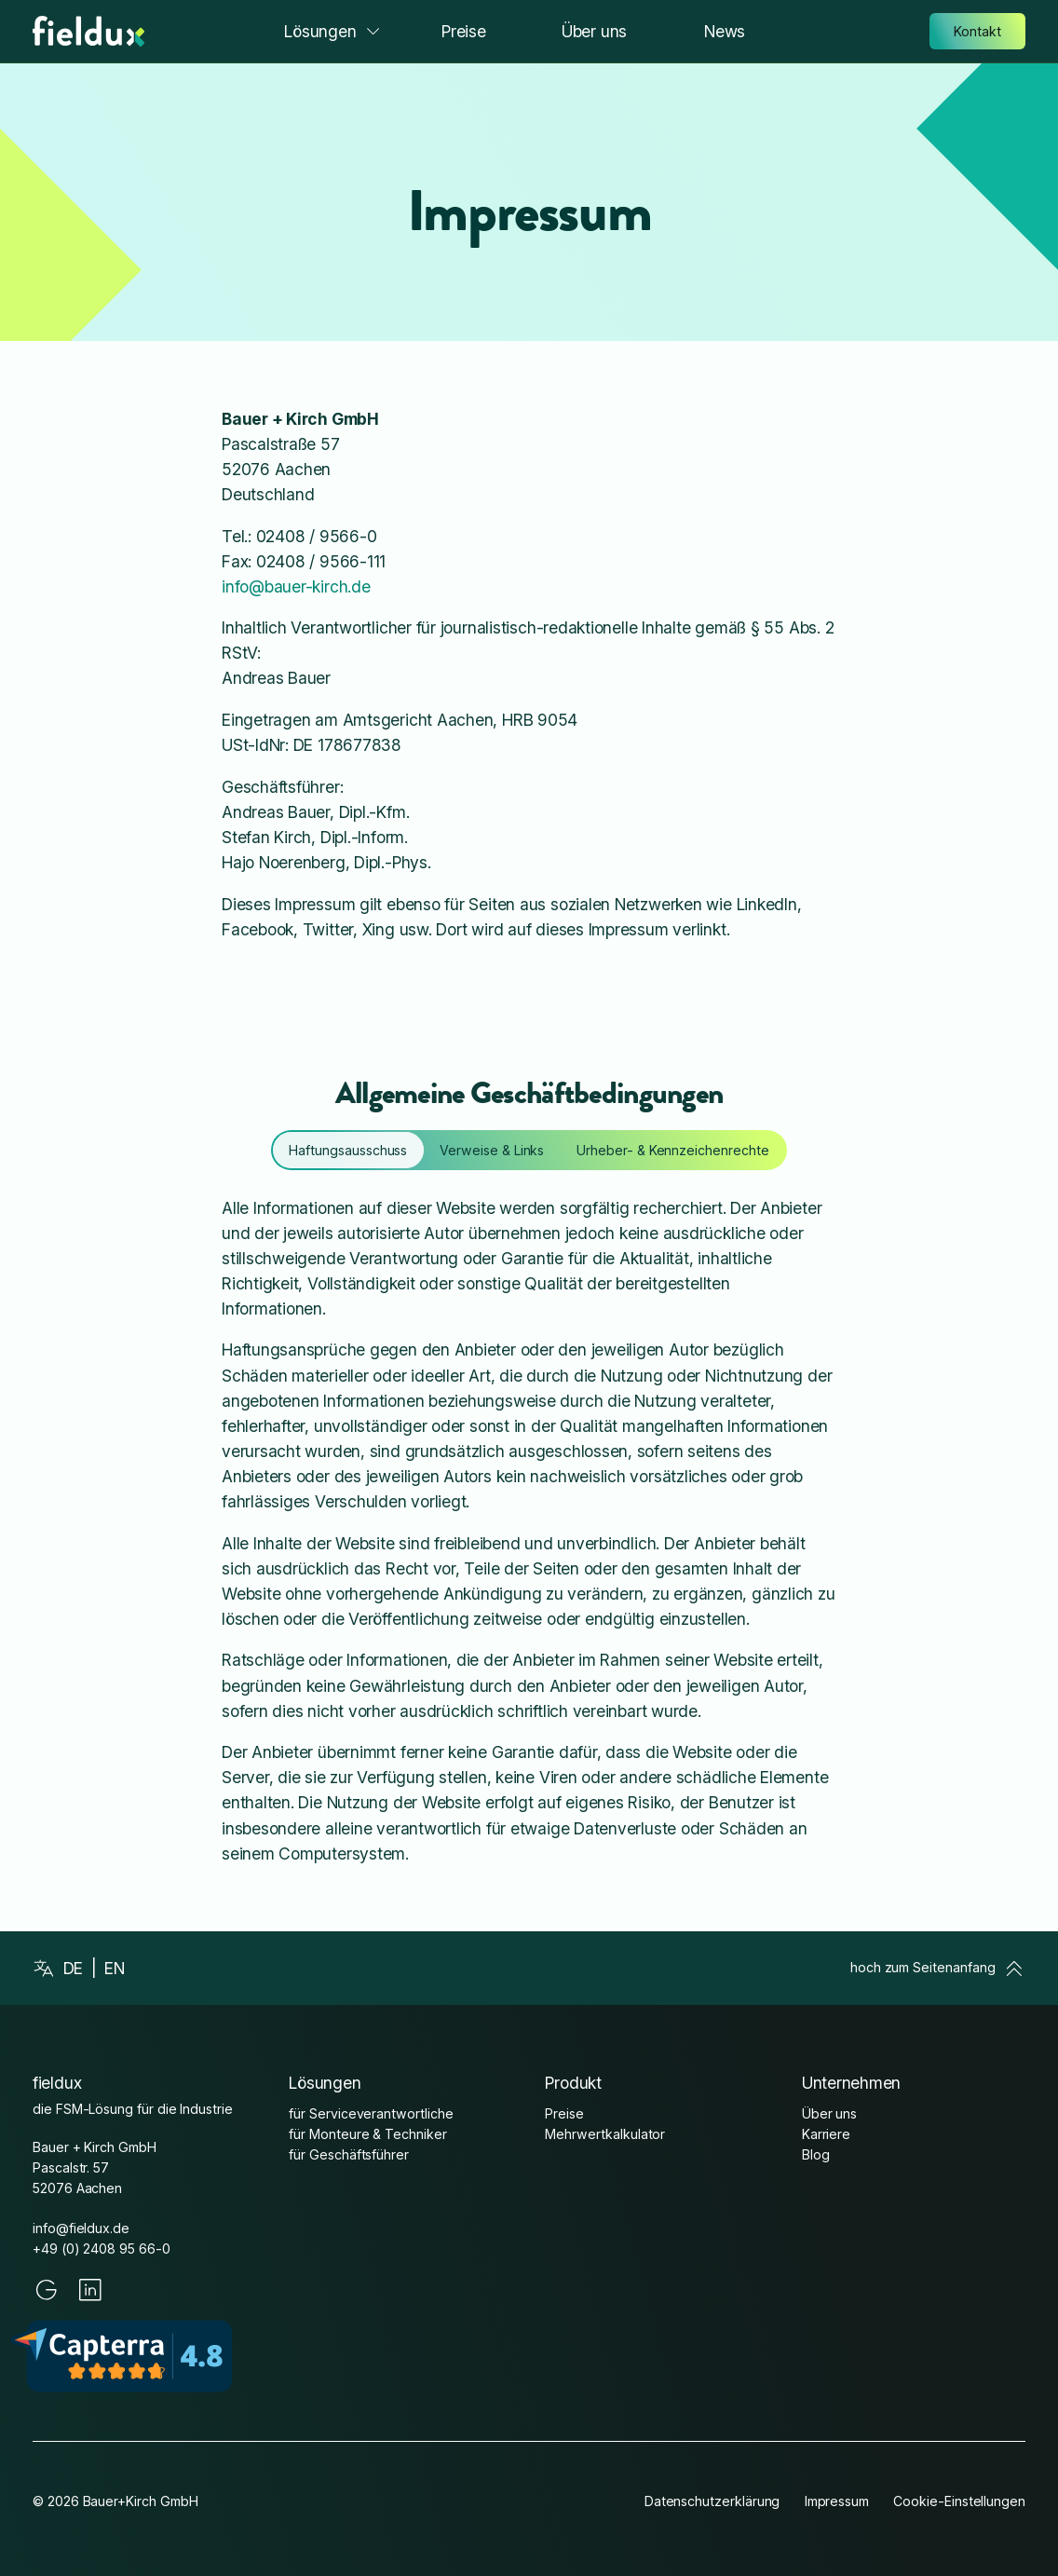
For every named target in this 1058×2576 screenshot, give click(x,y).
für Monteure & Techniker (367, 2134)
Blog (816, 2154)
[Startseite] (88, 31)
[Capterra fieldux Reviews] (133, 2356)
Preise (463, 31)
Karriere (826, 2134)
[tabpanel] (529, 1530)
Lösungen (333, 31)
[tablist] (529, 1150)
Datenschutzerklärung (712, 2501)
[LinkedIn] (90, 2290)
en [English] (114, 1968)
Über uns (594, 31)
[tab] (348, 1150)
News (724, 31)
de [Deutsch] (73, 1968)
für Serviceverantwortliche (371, 2113)
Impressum (837, 2501)
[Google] (47, 2290)
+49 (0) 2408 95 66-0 (101, 2248)
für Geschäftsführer (349, 2154)
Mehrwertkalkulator (605, 2134)
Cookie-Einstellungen (959, 2501)
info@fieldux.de (81, 2228)
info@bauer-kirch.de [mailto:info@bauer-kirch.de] (296, 586)
